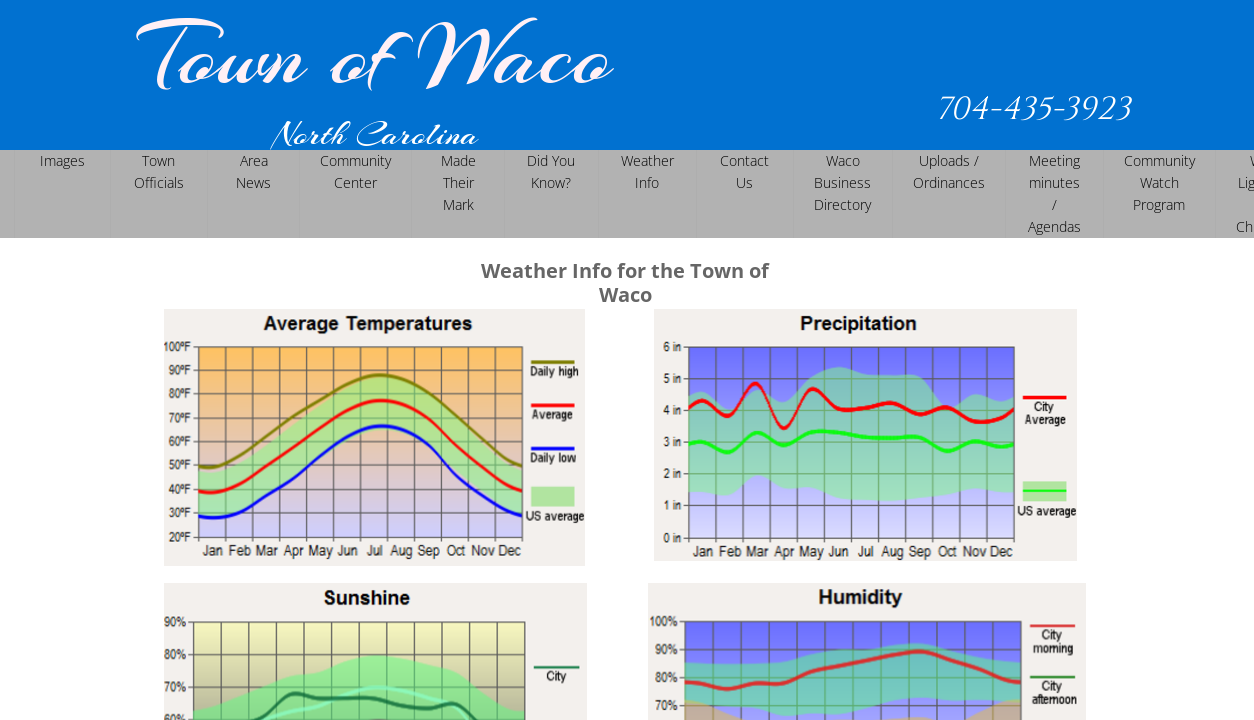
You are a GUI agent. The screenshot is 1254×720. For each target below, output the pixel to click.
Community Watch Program (1159, 182)
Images (62, 160)
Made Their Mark (458, 182)
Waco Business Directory (842, 182)
